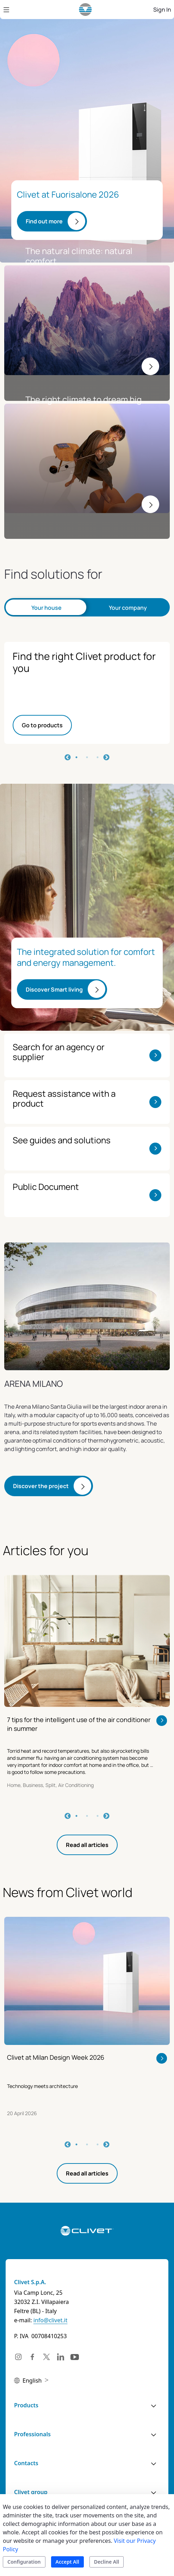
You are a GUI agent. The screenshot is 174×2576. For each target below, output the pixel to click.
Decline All (106, 2561)
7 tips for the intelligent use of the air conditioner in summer (78, 1724)
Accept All (67, 2561)
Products (26, 2405)
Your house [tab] (46, 608)
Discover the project (41, 1486)
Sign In (162, 9)
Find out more (44, 221)
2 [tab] (87, 757)
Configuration (24, 2561)
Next (106, 757)
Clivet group (31, 2492)
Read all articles (87, 1845)
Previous (67, 757)
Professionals (32, 2434)
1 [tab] (76, 757)
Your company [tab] (128, 608)
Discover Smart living (54, 989)
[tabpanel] (87, 693)
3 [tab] (97, 757)
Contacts (26, 2463)
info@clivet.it (50, 2320)
